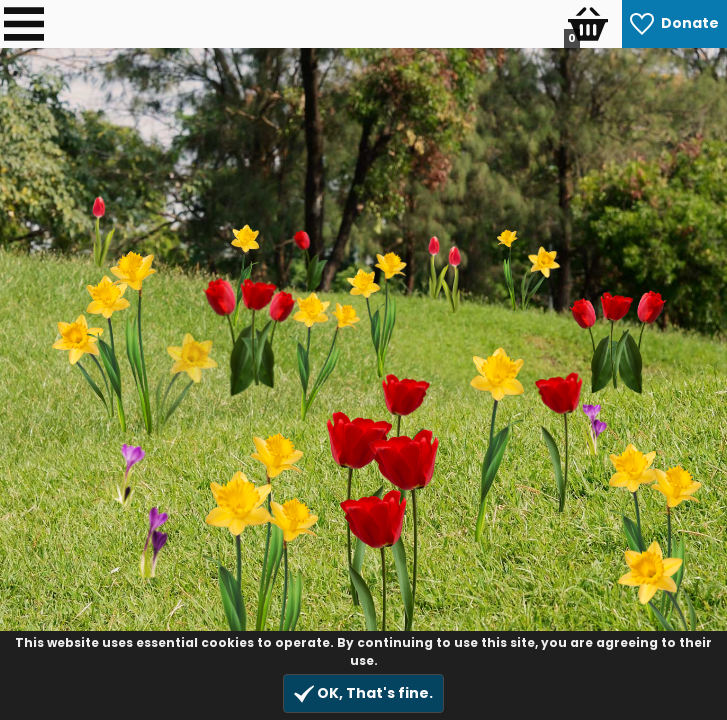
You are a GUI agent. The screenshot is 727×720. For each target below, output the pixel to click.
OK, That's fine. (363, 693)
